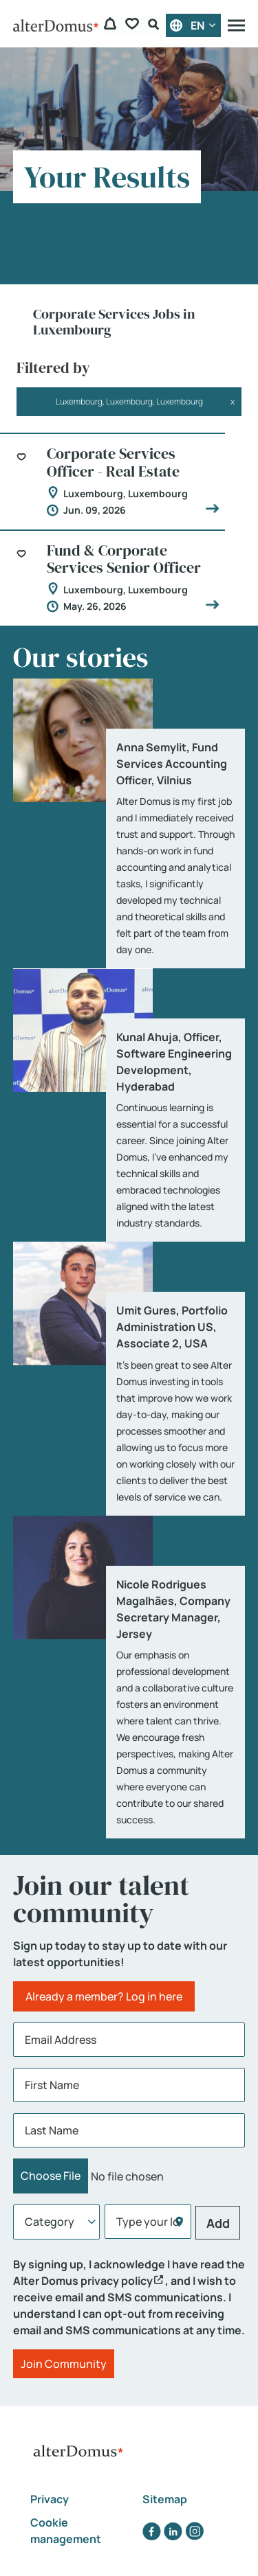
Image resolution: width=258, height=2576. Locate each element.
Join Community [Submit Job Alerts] (64, 2363)
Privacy (49, 2499)
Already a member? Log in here (103, 1996)
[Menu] (236, 25)
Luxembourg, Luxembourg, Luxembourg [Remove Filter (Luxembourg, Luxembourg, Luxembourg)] (129, 401)
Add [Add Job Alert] (218, 2223)
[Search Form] (155, 25)
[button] (26, 471)
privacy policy (116, 2280)
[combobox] (148, 2221)
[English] (193, 25)
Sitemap (164, 2499)
